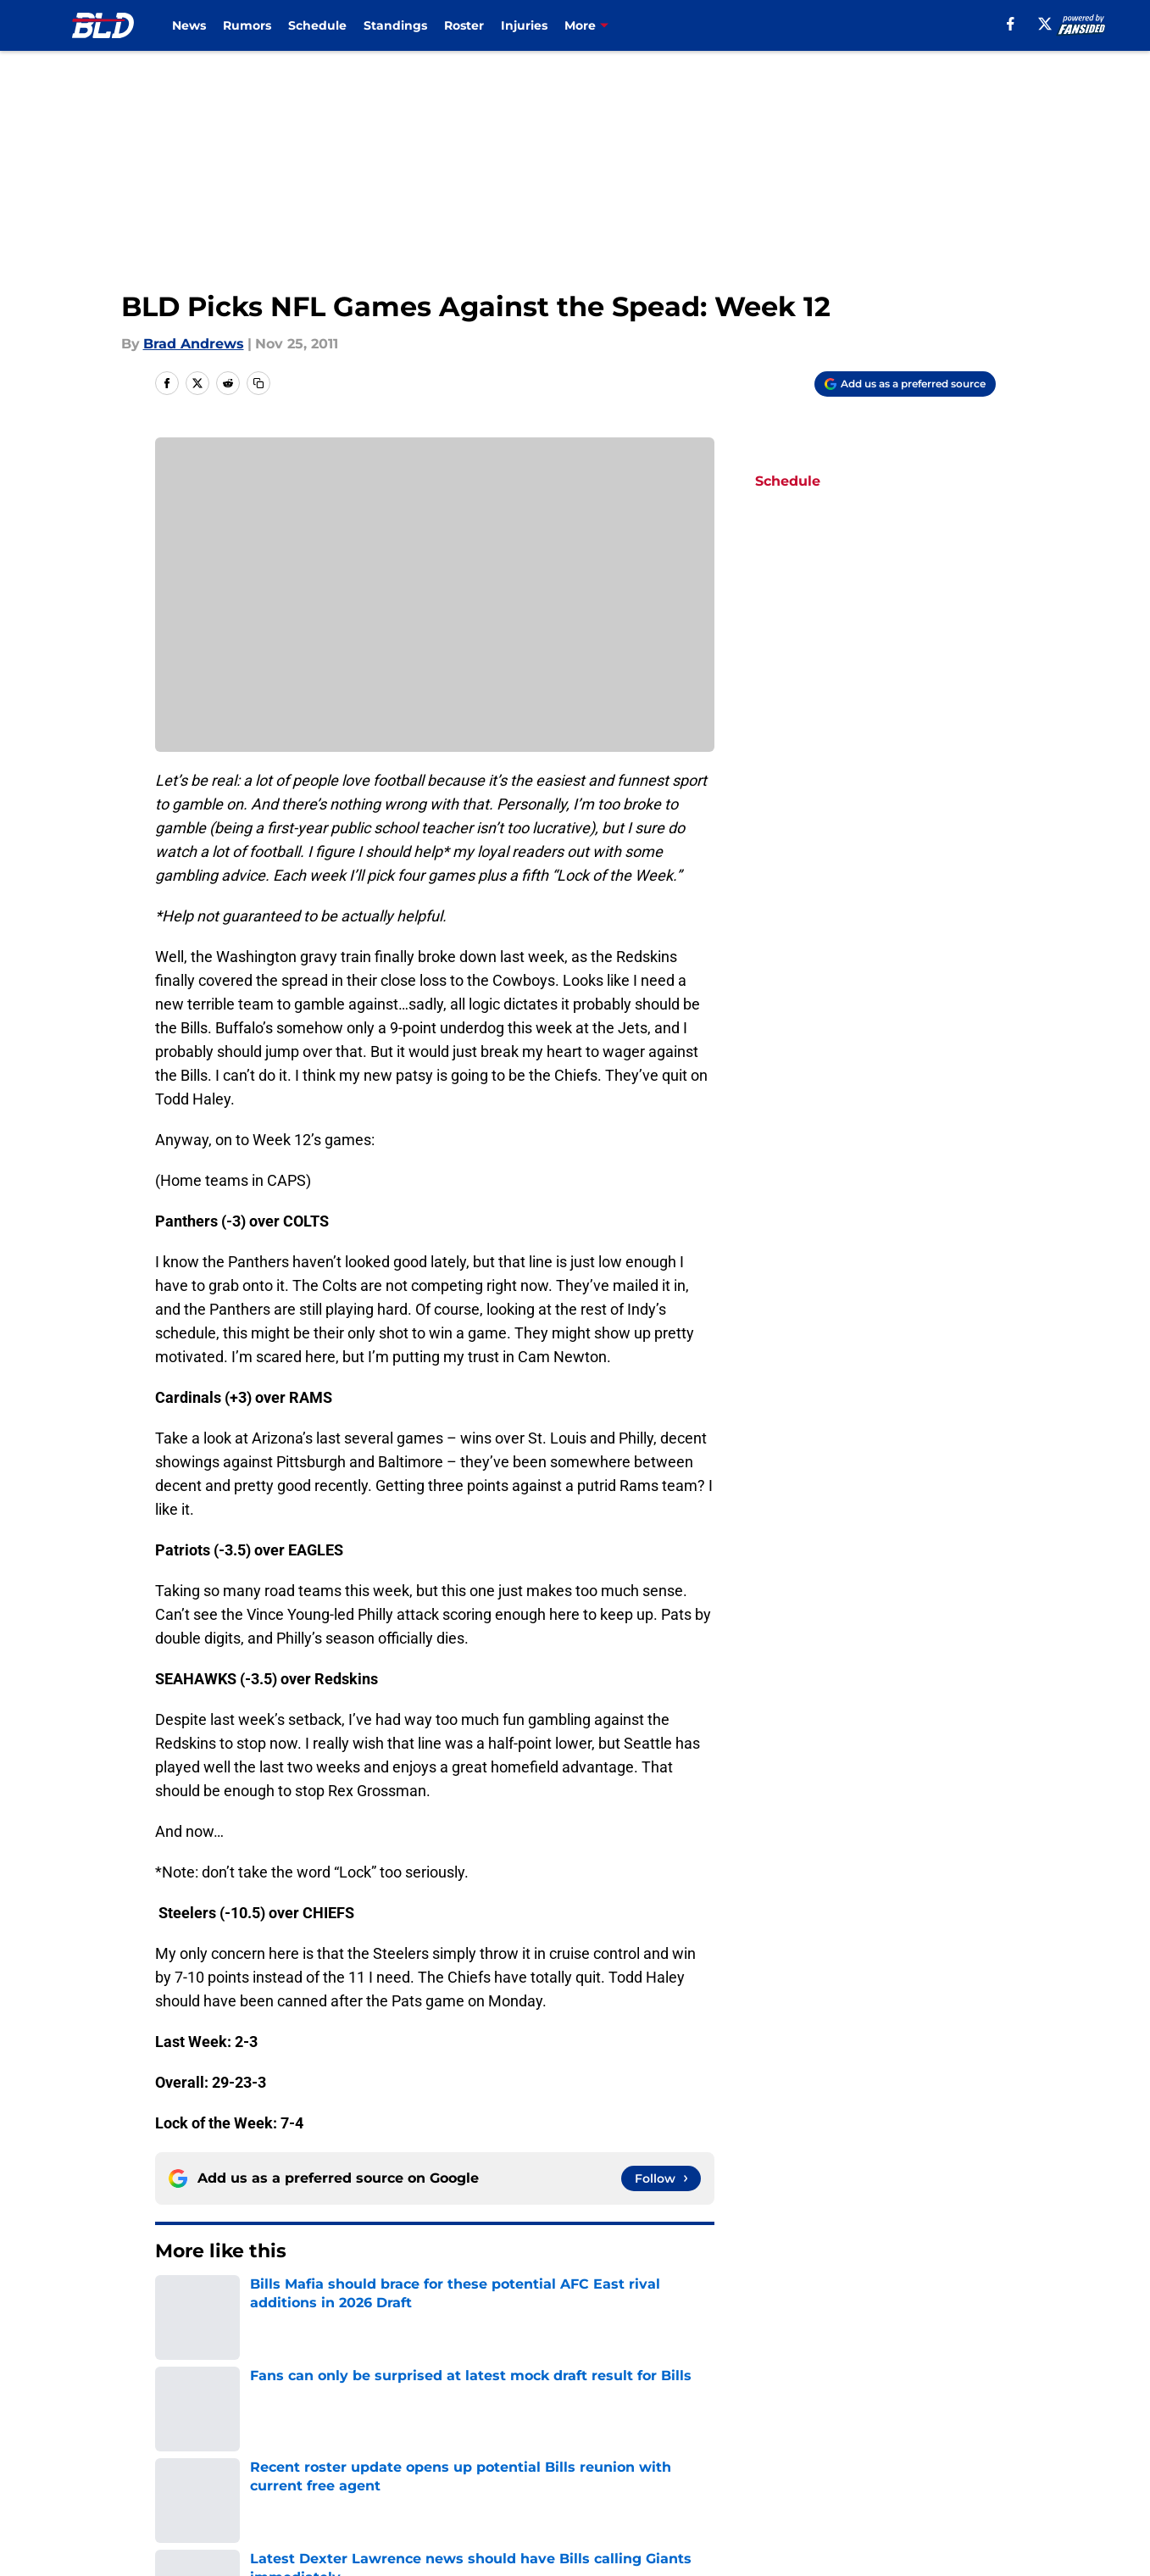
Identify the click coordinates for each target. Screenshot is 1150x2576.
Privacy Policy (609, 2453)
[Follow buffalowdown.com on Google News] (661, 2178)
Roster (464, 25)
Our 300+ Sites (772, 2421)
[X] (1045, 24)
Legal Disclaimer (212, 2484)
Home (173, 2302)
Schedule (317, 25)
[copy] (258, 383)
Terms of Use (768, 2453)
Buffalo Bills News (265, 2302)
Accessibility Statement (415, 2484)
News (189, 25)
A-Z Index (595, 2484)
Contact (589, 2421)
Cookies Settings (779, 2484)
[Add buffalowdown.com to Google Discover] (905, 384)
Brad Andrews (193, 344)
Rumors (247, 25)
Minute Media (106, 2529)
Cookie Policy (949, 2453)
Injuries (524, 25)
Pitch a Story (378, 2453)
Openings (367, 2421)
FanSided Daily (206, 2453)
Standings (395, 25)
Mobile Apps (946, 2421)
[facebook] (1010, 24)
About (176, 2421)
